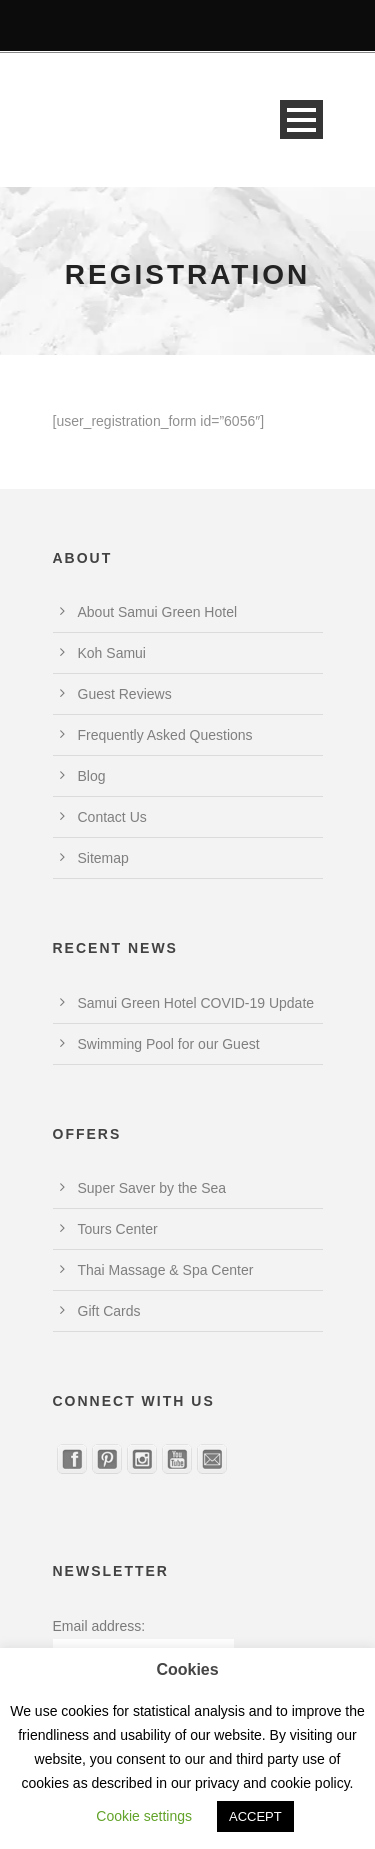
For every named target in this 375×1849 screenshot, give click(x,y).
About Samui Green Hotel (158, 612)
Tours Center (118, 1229)
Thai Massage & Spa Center (166, 1270)
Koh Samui (112, 653)
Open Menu (301, 119)
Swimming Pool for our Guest (169, 1044)
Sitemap (103, 858)
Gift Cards (109, 1311)
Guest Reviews (125, 694)
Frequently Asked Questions (165, 735)
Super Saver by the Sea (152, 1188)
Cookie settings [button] (144, 1816)
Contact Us (112, 817)
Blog (92, 776)
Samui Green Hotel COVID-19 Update (196, 1003)
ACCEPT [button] (255, 1816)
